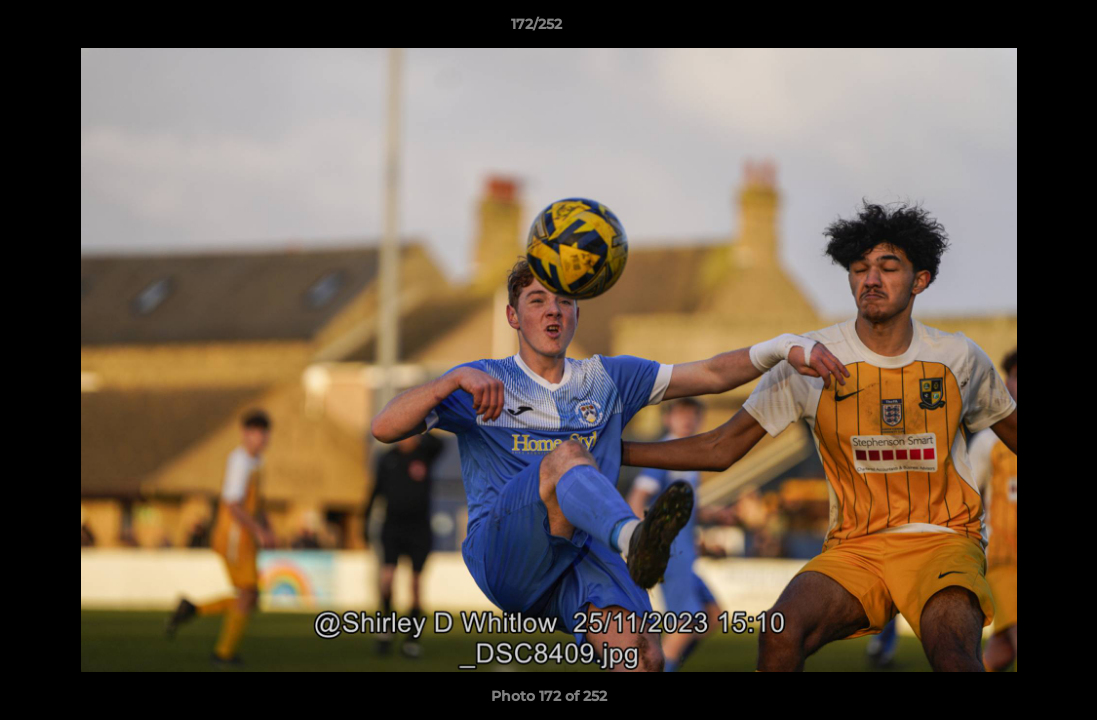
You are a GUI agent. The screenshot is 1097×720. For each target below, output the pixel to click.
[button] (1013, 29)
